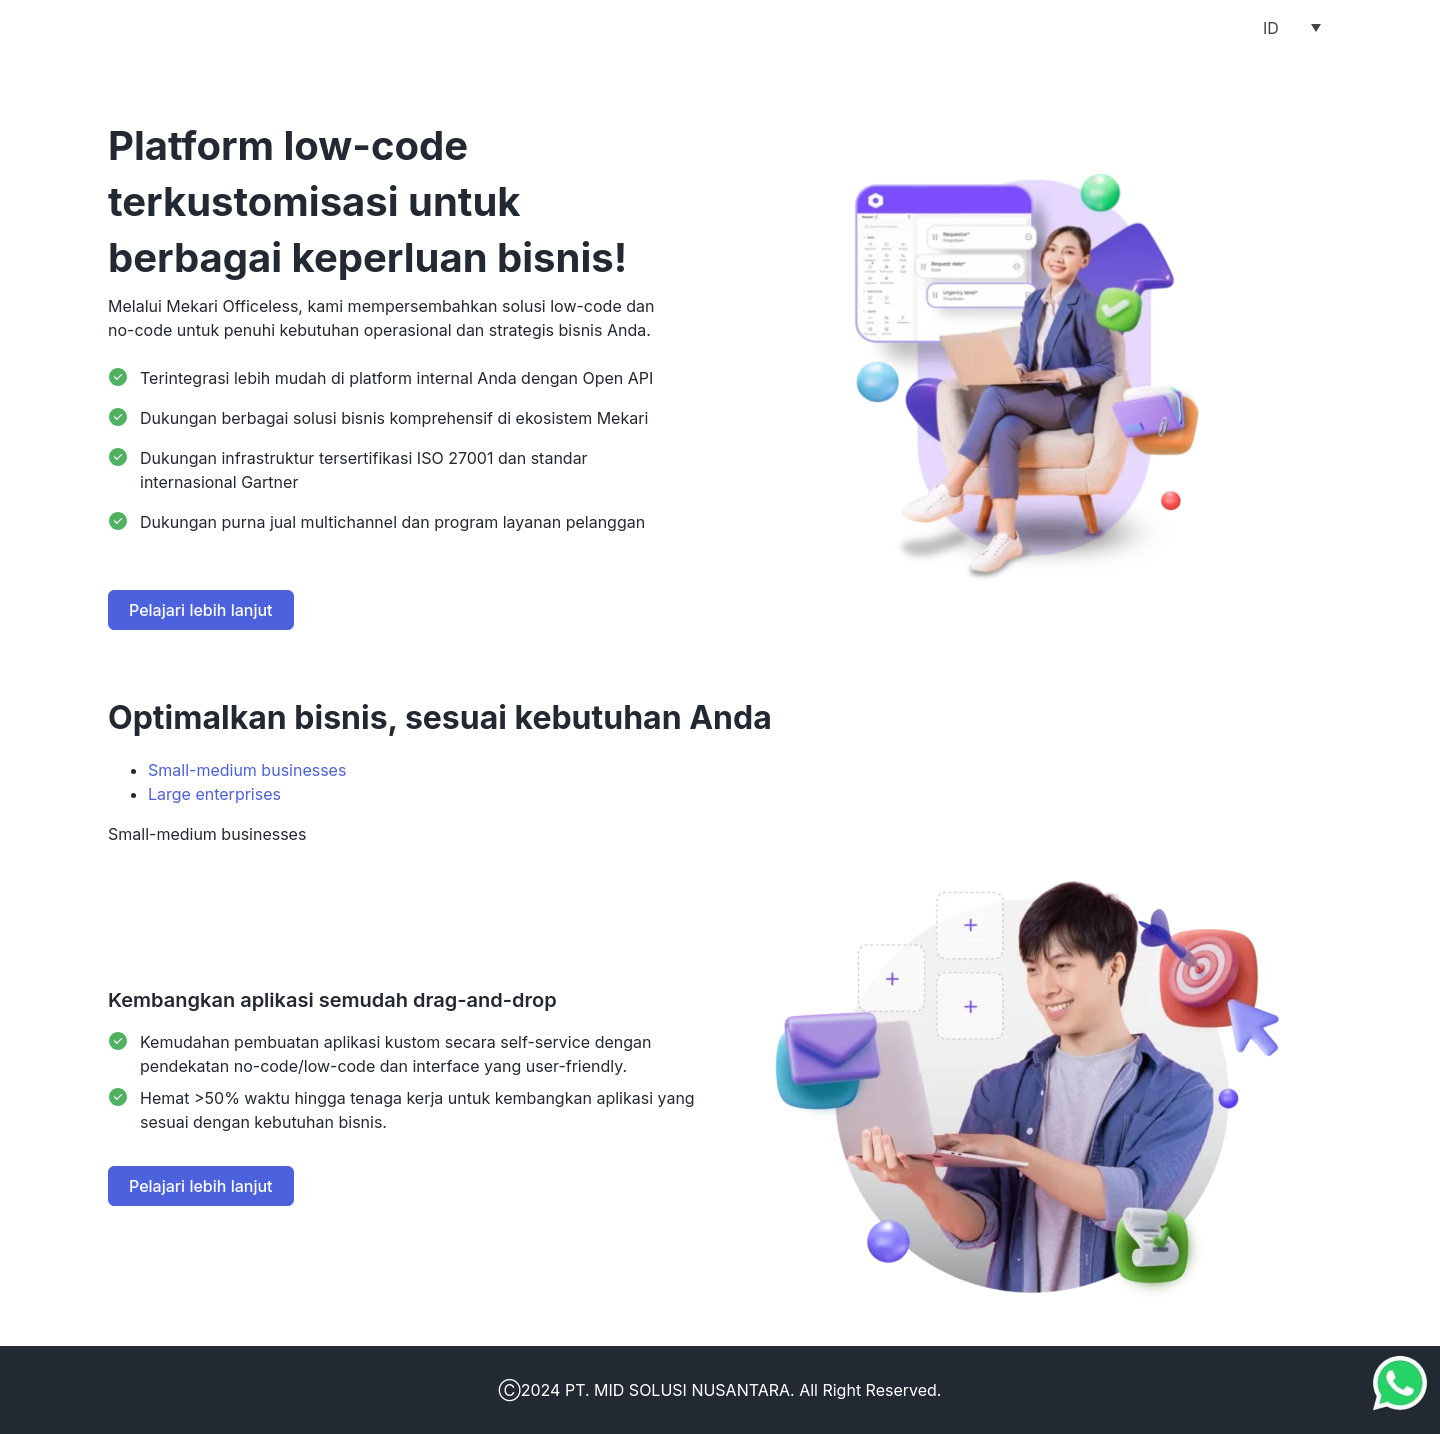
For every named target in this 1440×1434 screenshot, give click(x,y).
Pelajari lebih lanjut (201, 610)
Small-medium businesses (247, 770)
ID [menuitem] (1271, 28)
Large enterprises (214, 794)
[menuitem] (1292, 27)
